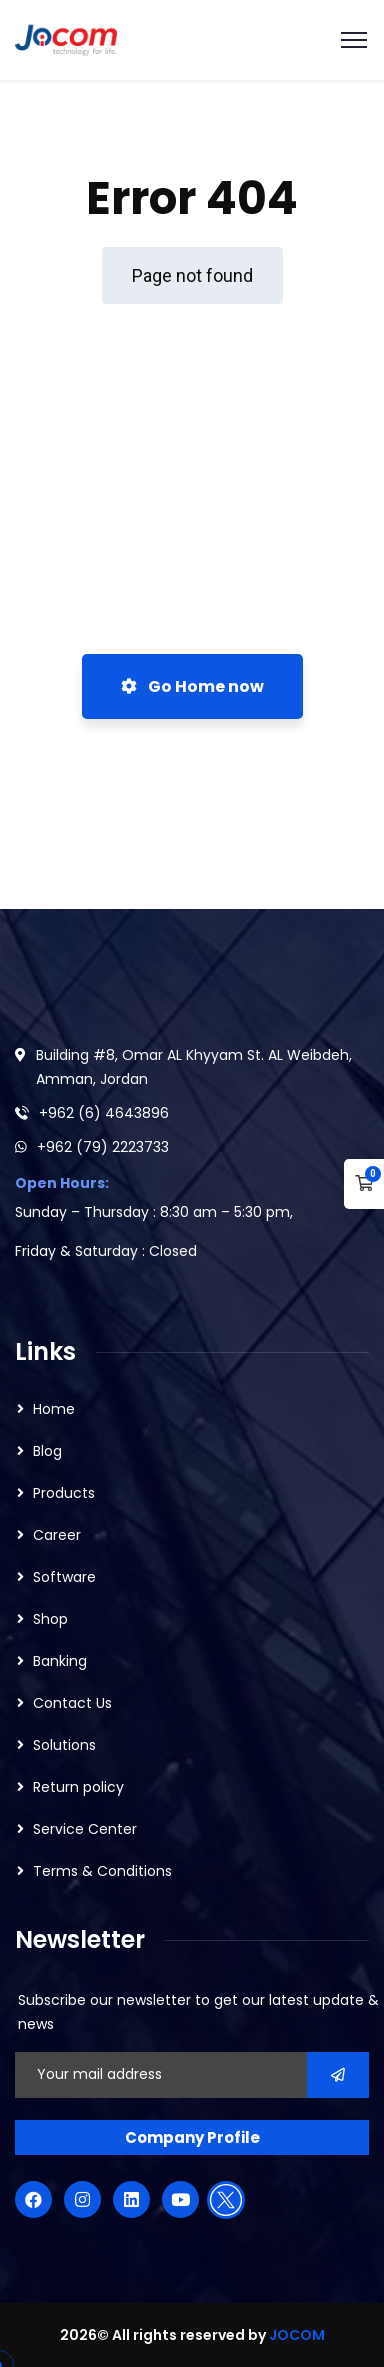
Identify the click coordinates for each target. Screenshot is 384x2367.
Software (64, 1577)
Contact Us (72, 1703)
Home (54, 1409)
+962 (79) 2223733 (103, 1147)
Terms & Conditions (102, 1871)
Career (57, 1535)
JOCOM (297, 2335)
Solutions (64, 1745)
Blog (47, 1451)
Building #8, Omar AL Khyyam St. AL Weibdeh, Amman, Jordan (194, 1067)
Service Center (85, 1829)
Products (64, 1493)
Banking (60, 1661)
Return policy (78, 1787)
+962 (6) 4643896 (104, 1113)
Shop (50, 1619)
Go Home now (192, 686)
